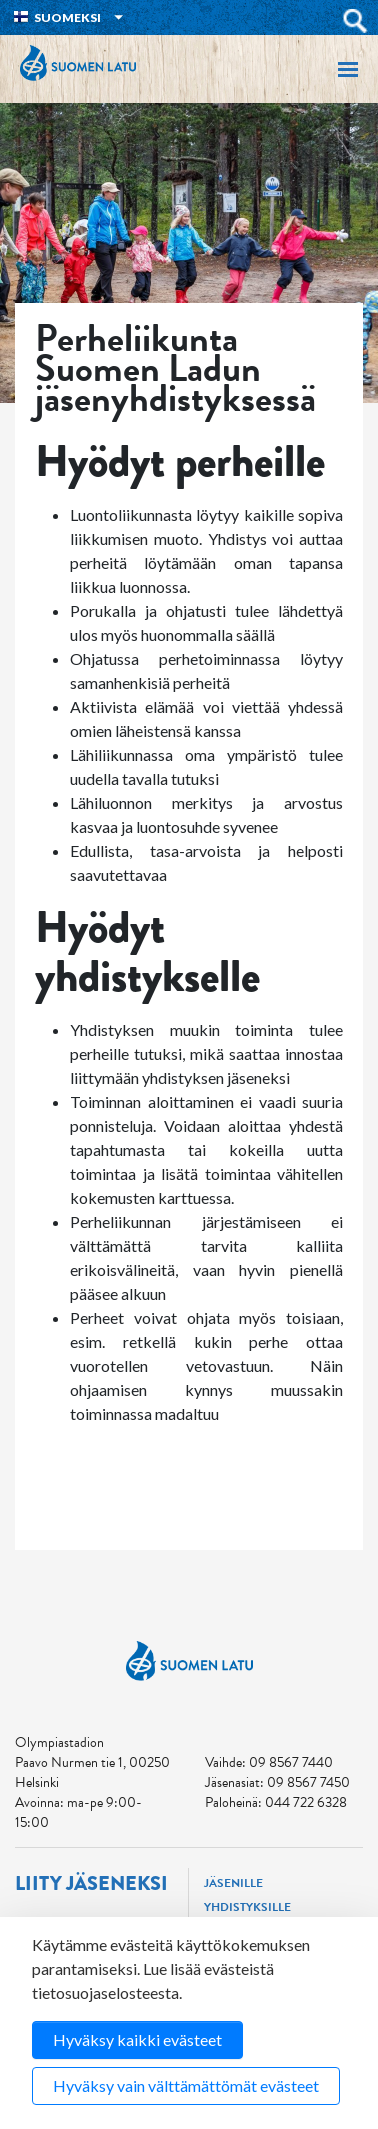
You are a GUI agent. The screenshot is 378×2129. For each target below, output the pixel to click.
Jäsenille (233, 1883)
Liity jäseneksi (91, 1883)
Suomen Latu (78, 63)
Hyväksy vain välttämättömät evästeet (186, 2085)
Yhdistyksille (247, 1907)
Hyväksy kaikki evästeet (137, 2039)
